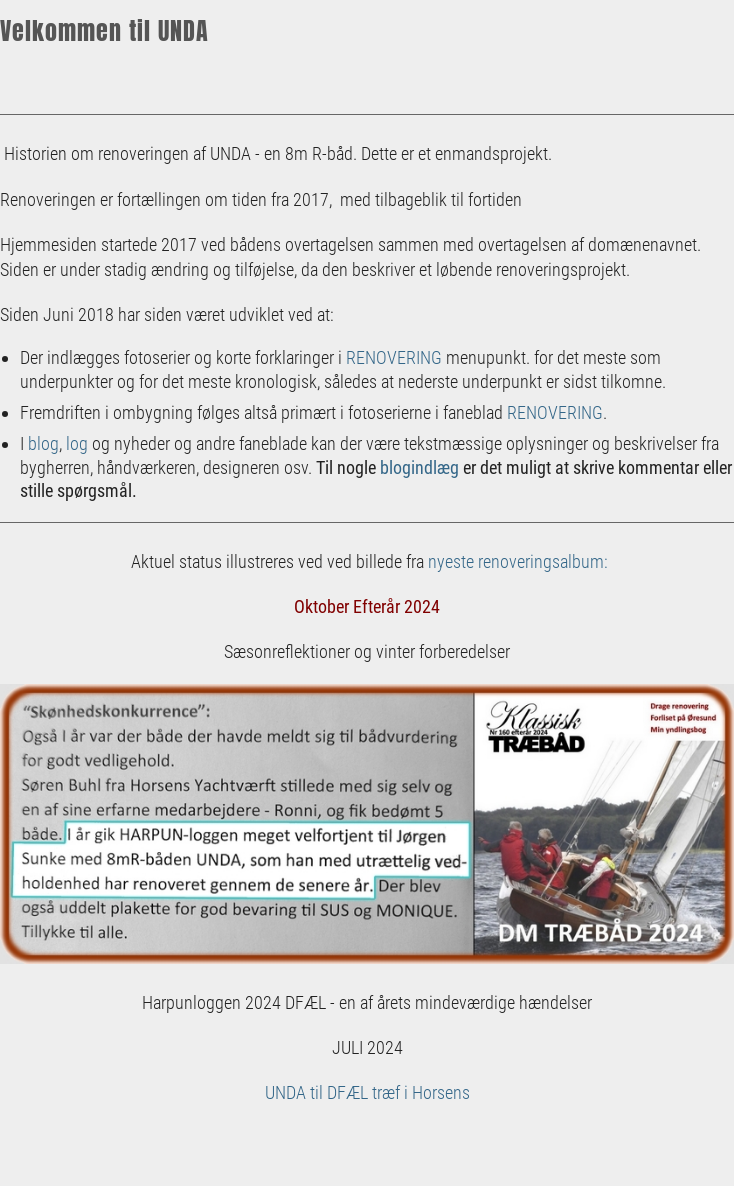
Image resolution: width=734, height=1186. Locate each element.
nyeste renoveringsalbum (516, 561)
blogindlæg (419, 467)
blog (43, 443)
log (77, 443)
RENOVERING (394, 357)
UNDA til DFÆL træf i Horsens (367, 1092)
